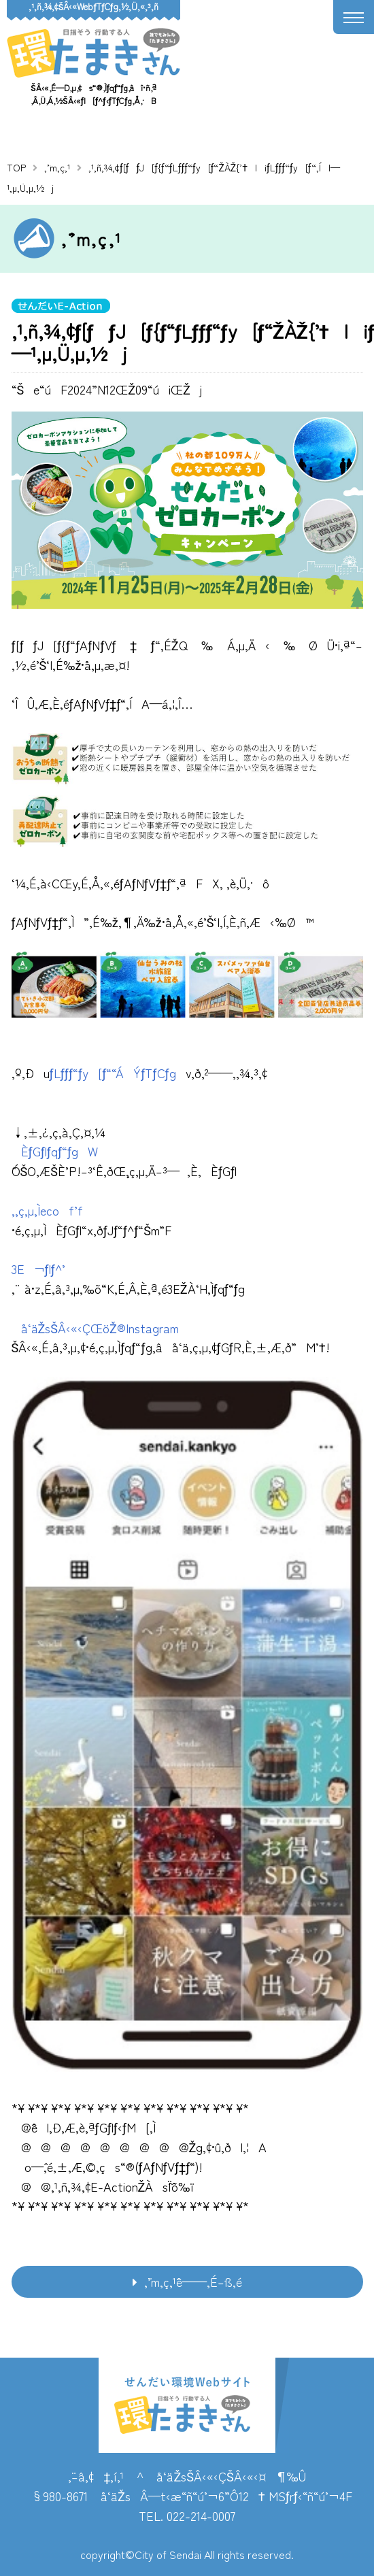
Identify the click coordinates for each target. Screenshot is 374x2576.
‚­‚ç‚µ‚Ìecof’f (47, 1210)
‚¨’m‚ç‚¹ (57, 167)
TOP (16, 167)
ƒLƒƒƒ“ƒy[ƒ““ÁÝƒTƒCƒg (113, 1073)
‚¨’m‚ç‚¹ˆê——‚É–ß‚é (193, 2281)
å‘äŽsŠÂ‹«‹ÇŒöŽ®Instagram (95, 1328)
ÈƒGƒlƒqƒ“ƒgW (55, 1151)
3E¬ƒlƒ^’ (40, 1268)
